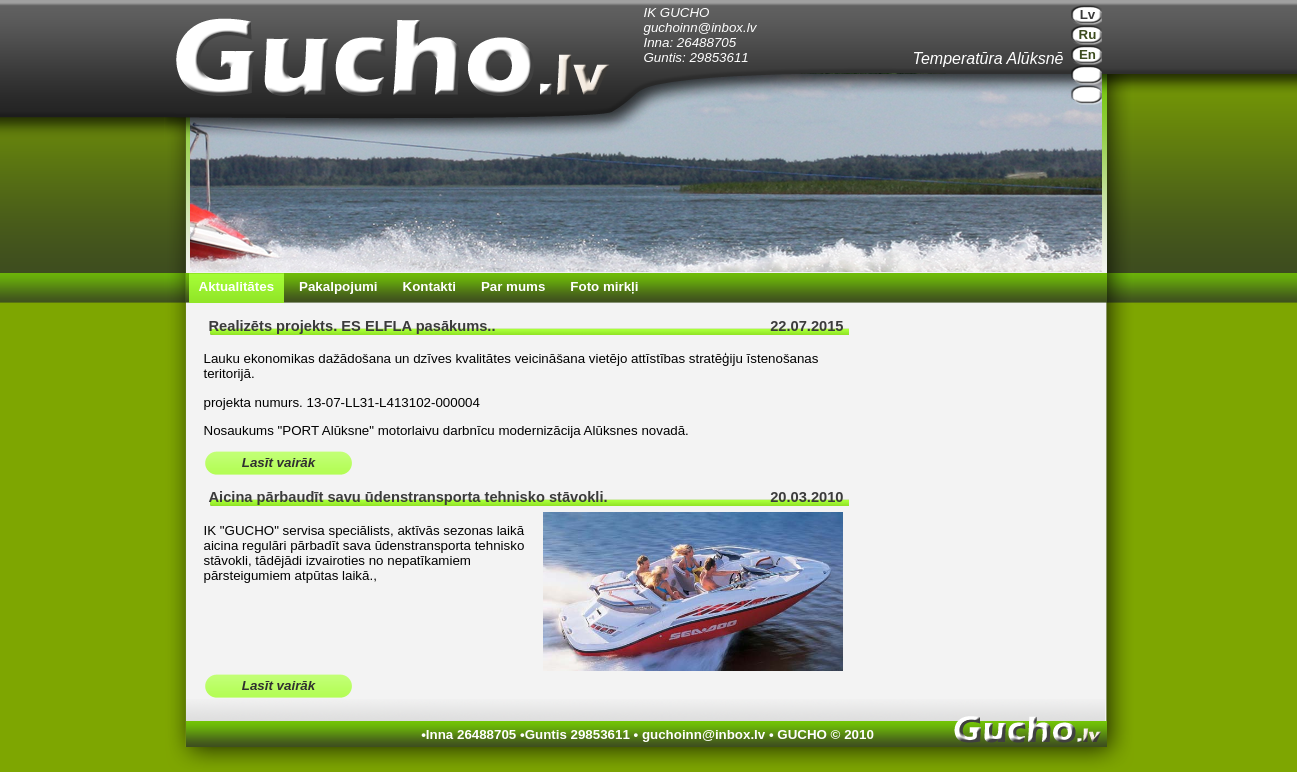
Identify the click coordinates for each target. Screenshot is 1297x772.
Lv (1088, 14)
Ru (1088, 34)
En (1087, 54)
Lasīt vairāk (278, 462)
